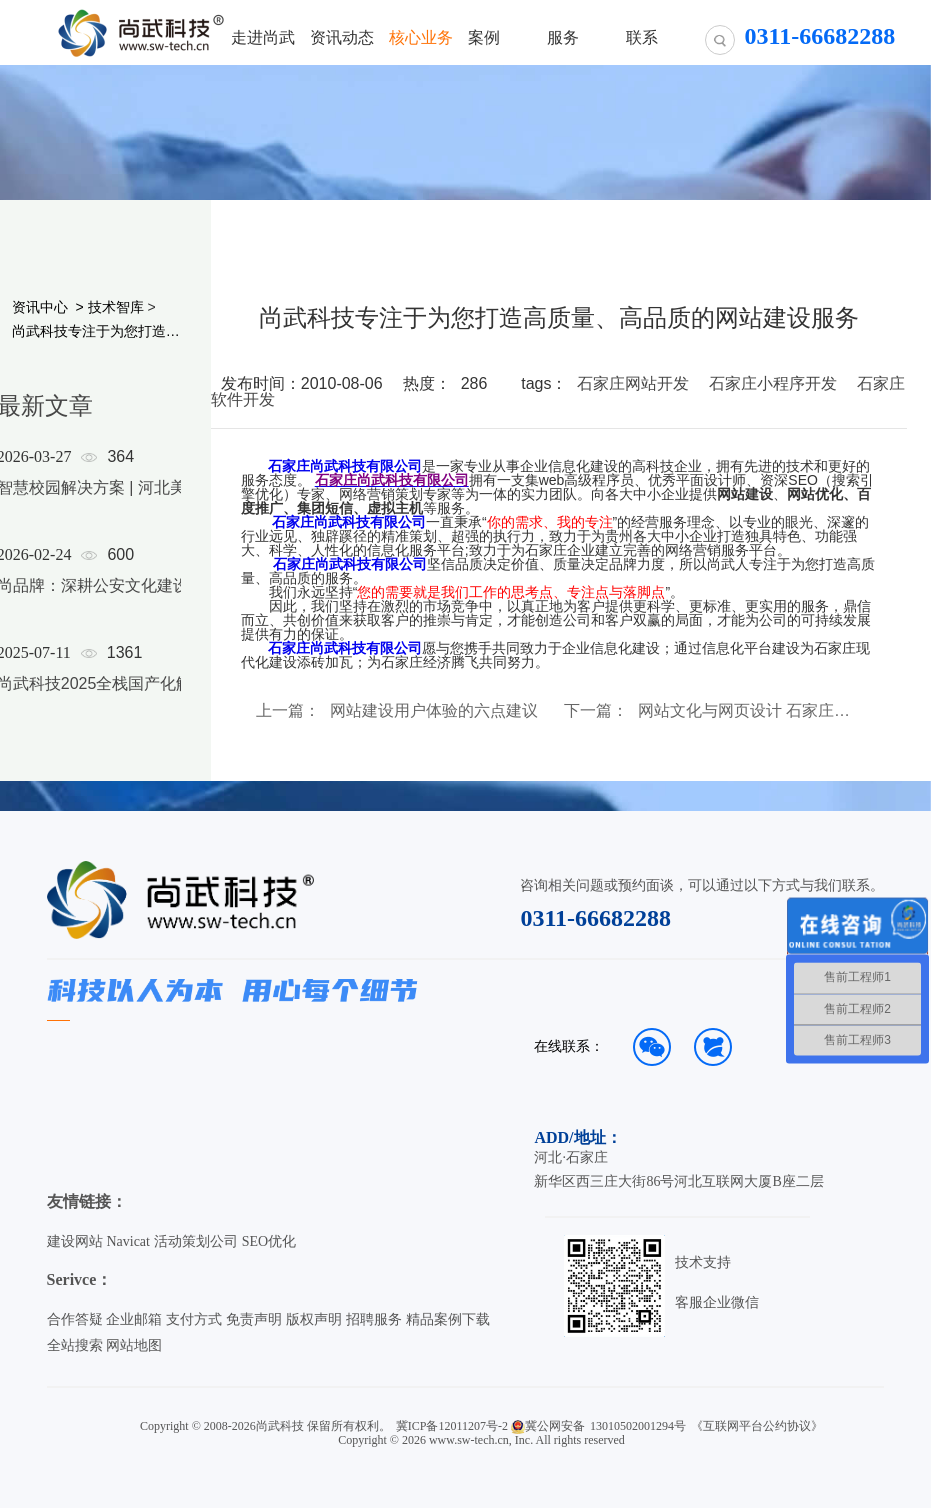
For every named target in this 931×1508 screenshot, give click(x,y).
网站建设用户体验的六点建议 (434, 711)
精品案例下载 (448, 1319)
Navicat (128, 1241)
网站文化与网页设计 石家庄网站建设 (745, 711)
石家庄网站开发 (633, 383)
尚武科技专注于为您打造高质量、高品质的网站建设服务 (96, 331)
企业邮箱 (134, 1319)
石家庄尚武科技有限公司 (345, 466)
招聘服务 (374, 1319)
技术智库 (116, 307)
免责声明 (254, 1319)
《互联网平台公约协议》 (757, 1426)
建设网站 (75, 1241)
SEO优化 (269, 1241)
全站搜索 (75, 1345)
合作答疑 (75, 1319)
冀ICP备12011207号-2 (452, 1426)
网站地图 (134, 1345)
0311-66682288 (595, 918)
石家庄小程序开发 (773, 383)
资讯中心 (40, 307)
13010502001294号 (638, 1426)
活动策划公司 (196, 1241)
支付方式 (194, 1319)
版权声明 (314, 1319)
